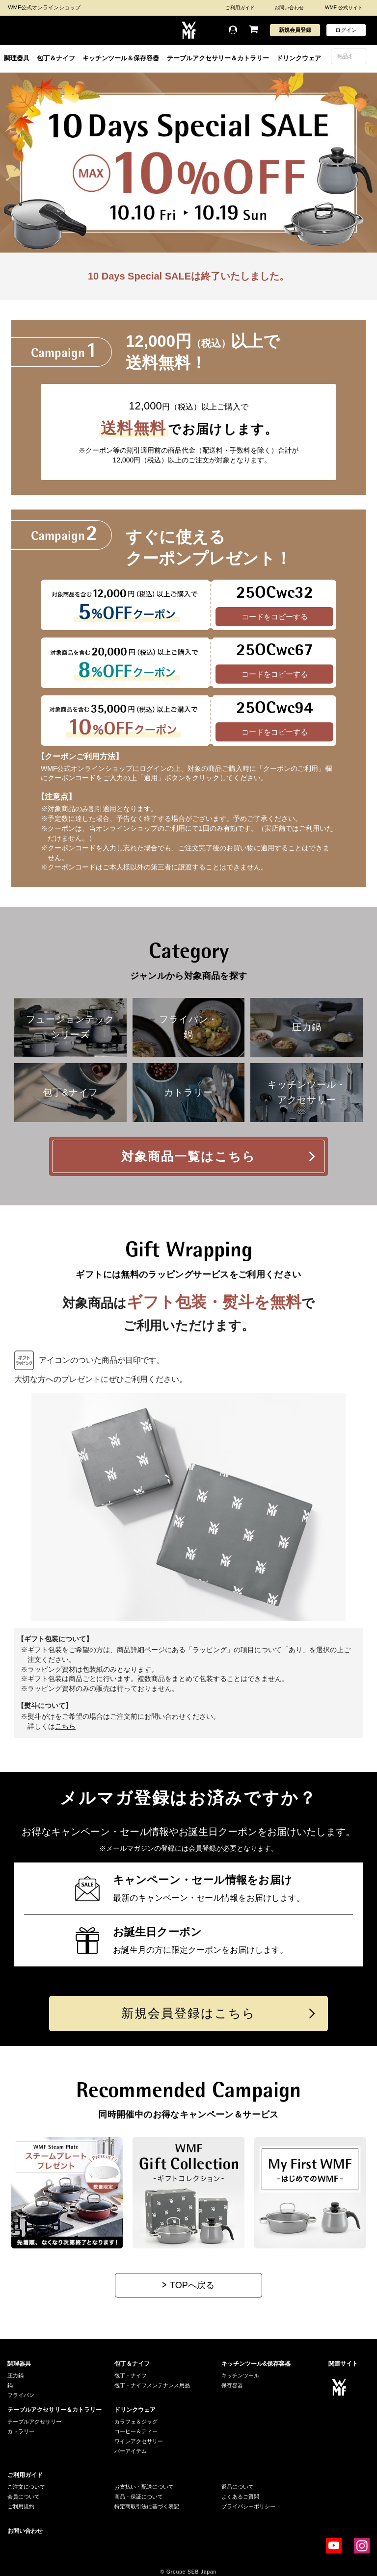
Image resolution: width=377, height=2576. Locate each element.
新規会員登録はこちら (188, 2013)
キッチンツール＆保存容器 (120, 58)
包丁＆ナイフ (56, 58)
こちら (65, 1726)
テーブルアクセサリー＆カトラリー (218, 58)
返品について (237, 2487)
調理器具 (16, 58)
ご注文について (26, 2487)
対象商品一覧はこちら (188, 1156)
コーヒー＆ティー (136, 2431)
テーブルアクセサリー (34, 2421)
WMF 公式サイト (344, 7)
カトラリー (20, 2431)
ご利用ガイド (240, 7)
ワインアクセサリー (138, 2441)
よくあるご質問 (240, 2496)
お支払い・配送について (144, 2487)
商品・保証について (138, 2496)
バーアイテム (130, 2451)
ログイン (346, 30)
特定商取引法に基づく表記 (146, 2506)
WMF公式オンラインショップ (44, 7)
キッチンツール (240, 2375)
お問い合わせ (289, 7)
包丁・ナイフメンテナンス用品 (152, 2385)
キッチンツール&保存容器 (256, 2363)
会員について (23, 2496)
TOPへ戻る (192, 2285)
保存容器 (232, 2385)
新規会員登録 (295, 30)
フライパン (20, 2395)
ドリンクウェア (298, 58)
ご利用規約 (20, 2506)
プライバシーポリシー (248, 2506)
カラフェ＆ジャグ (136, 2421)
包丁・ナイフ (130, 2375)
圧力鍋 (15, 2375)
